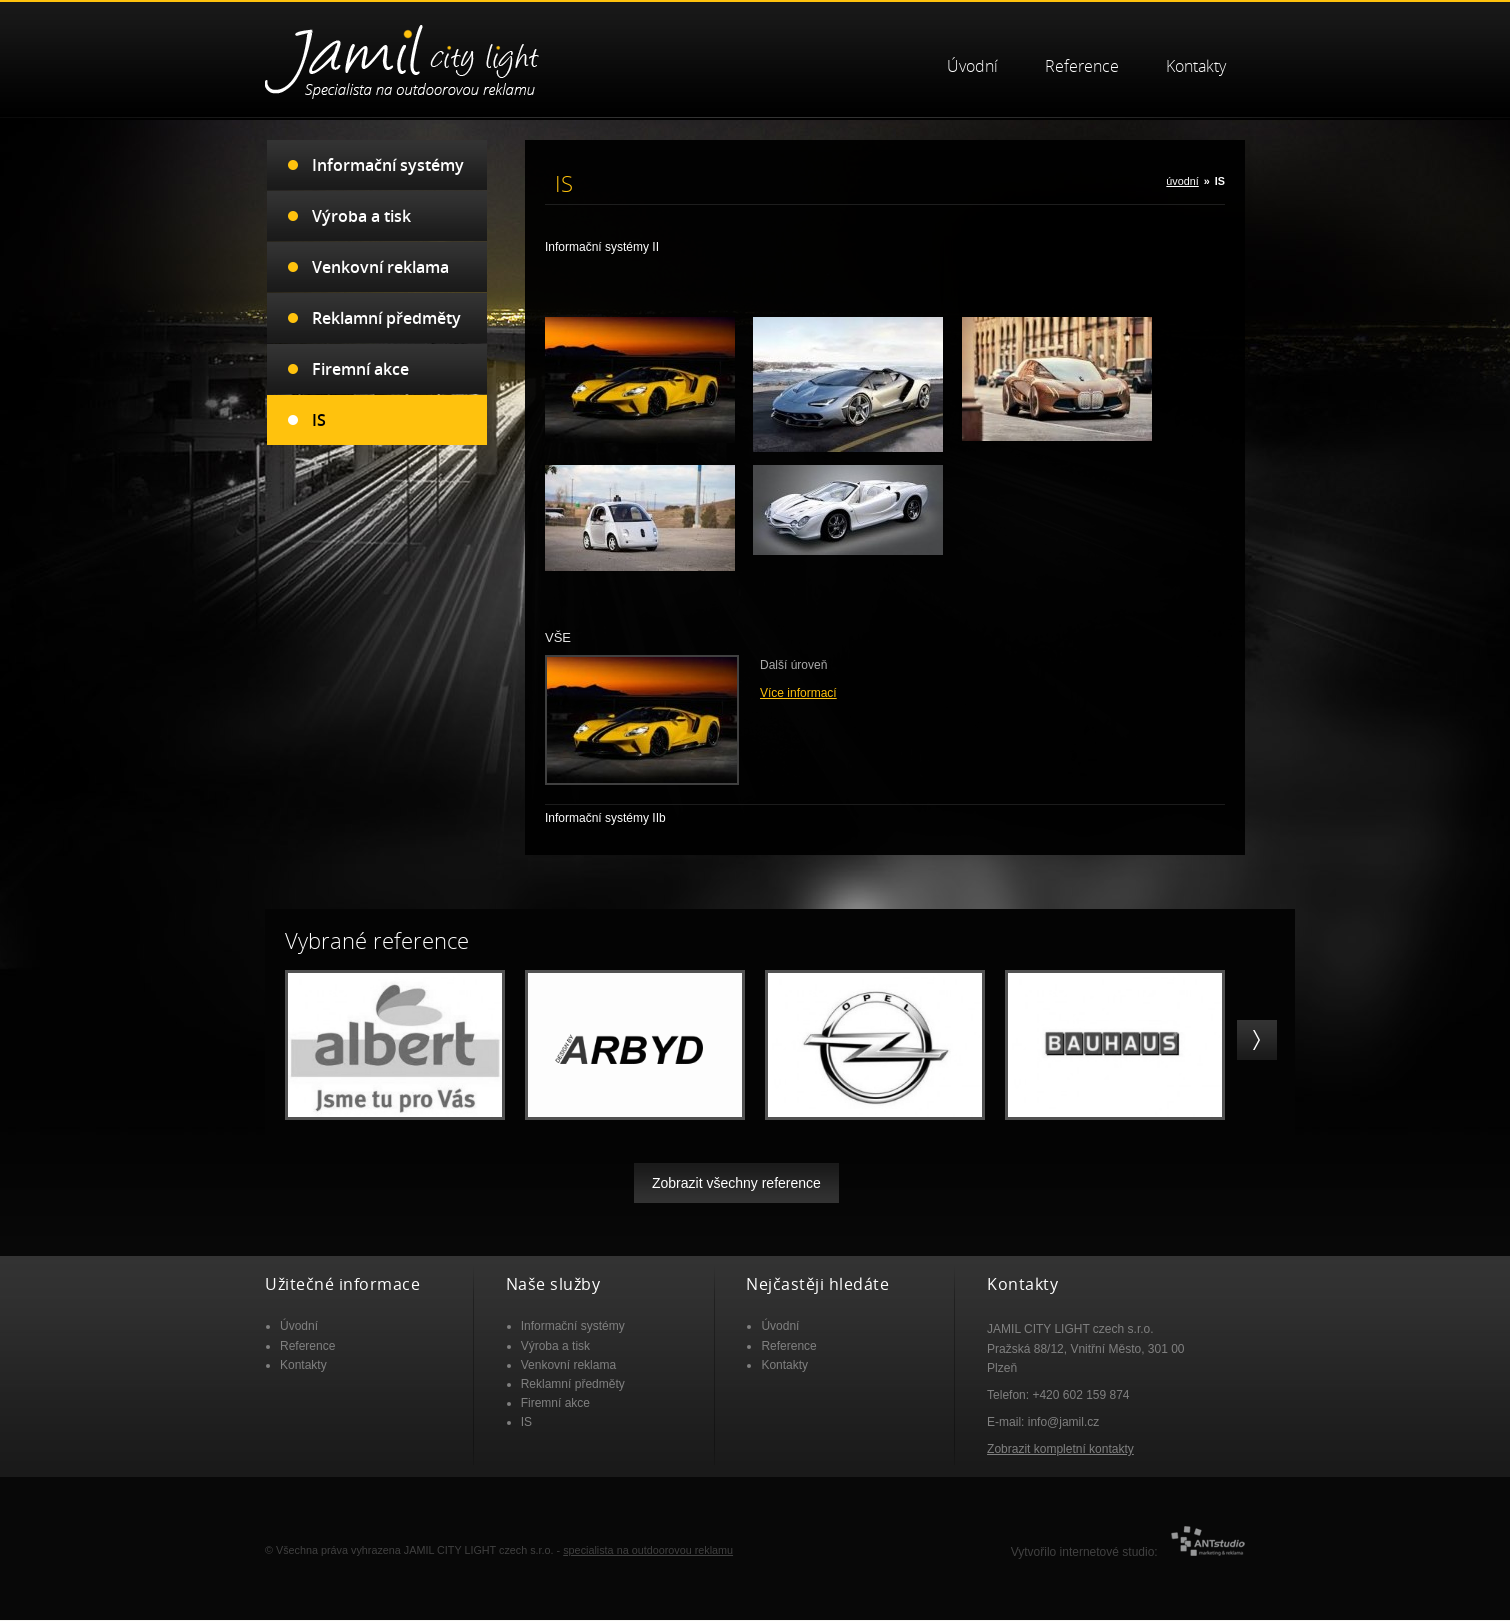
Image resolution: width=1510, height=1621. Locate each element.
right (1257, 1040)
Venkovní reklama (380, 267)
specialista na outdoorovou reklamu (648, 1550)
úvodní (1182, 181)
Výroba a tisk (361, 216)
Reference (1082, 66)
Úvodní (972, 66)
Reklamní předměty (386, 318)
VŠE (558, 637)
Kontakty (1196, 66)
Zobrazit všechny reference (736, 1183)
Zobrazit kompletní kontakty (1060, 1449)
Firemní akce (360, 369)
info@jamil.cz (1064, 1422)
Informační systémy (388, 165)
